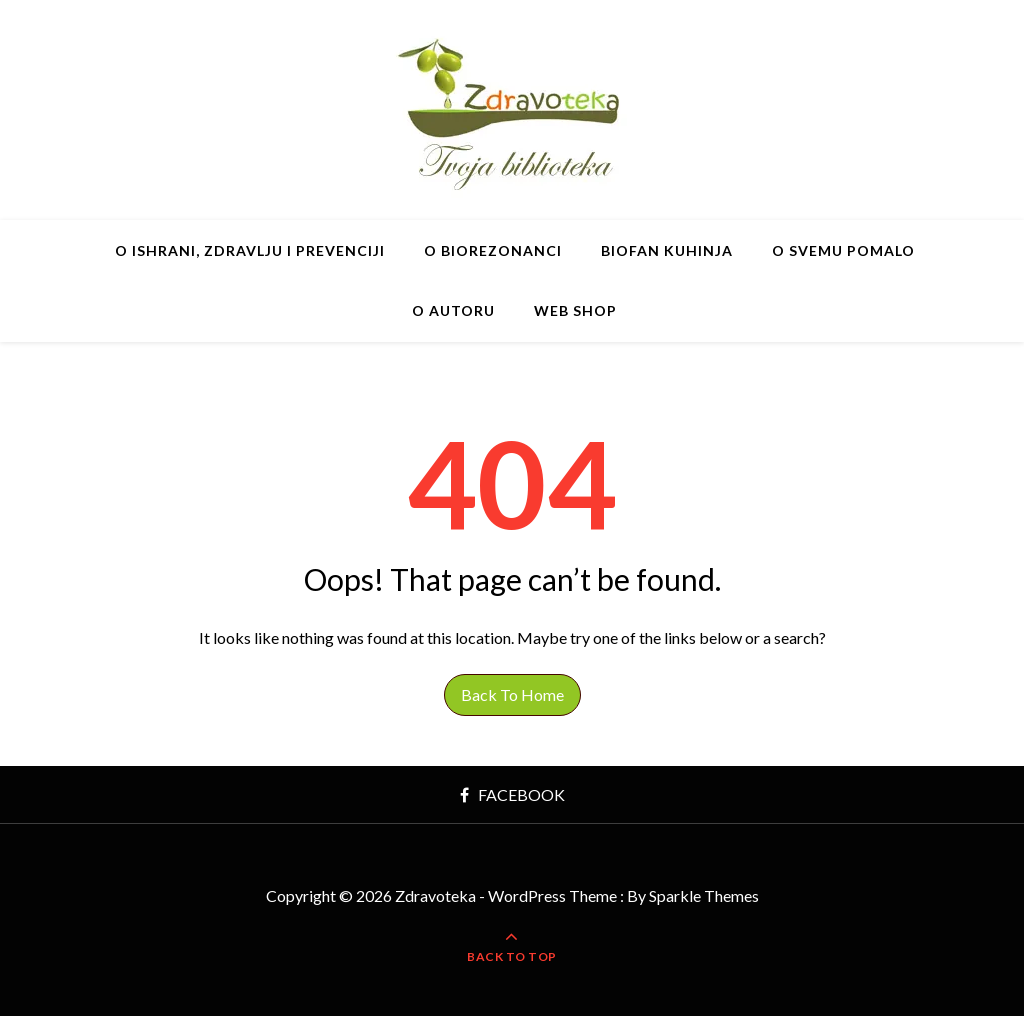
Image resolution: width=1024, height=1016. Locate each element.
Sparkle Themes (704, 895)
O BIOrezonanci (493, 250)
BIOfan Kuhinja (667, 250)
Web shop (575, 310)
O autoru (453, 310)
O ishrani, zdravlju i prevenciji (250, 250)
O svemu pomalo (843, 250)
